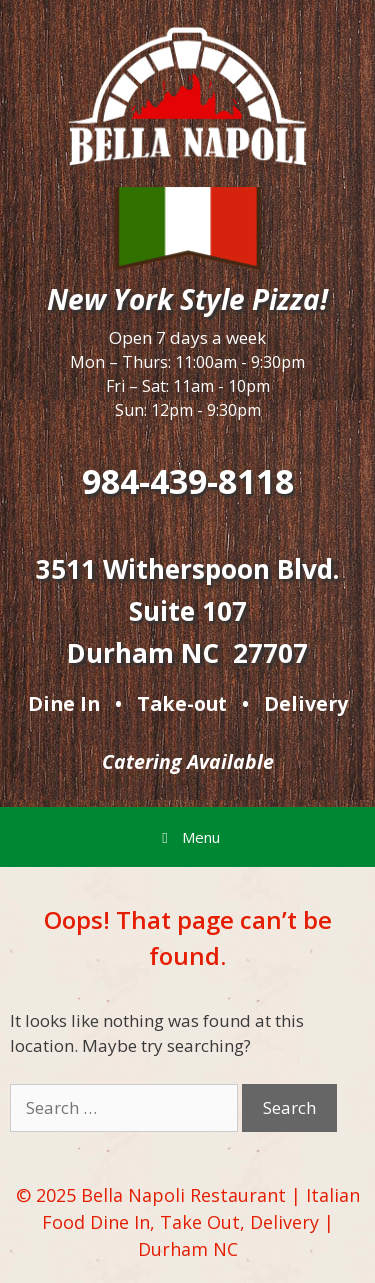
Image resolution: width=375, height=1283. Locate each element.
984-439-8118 (188, 481)
